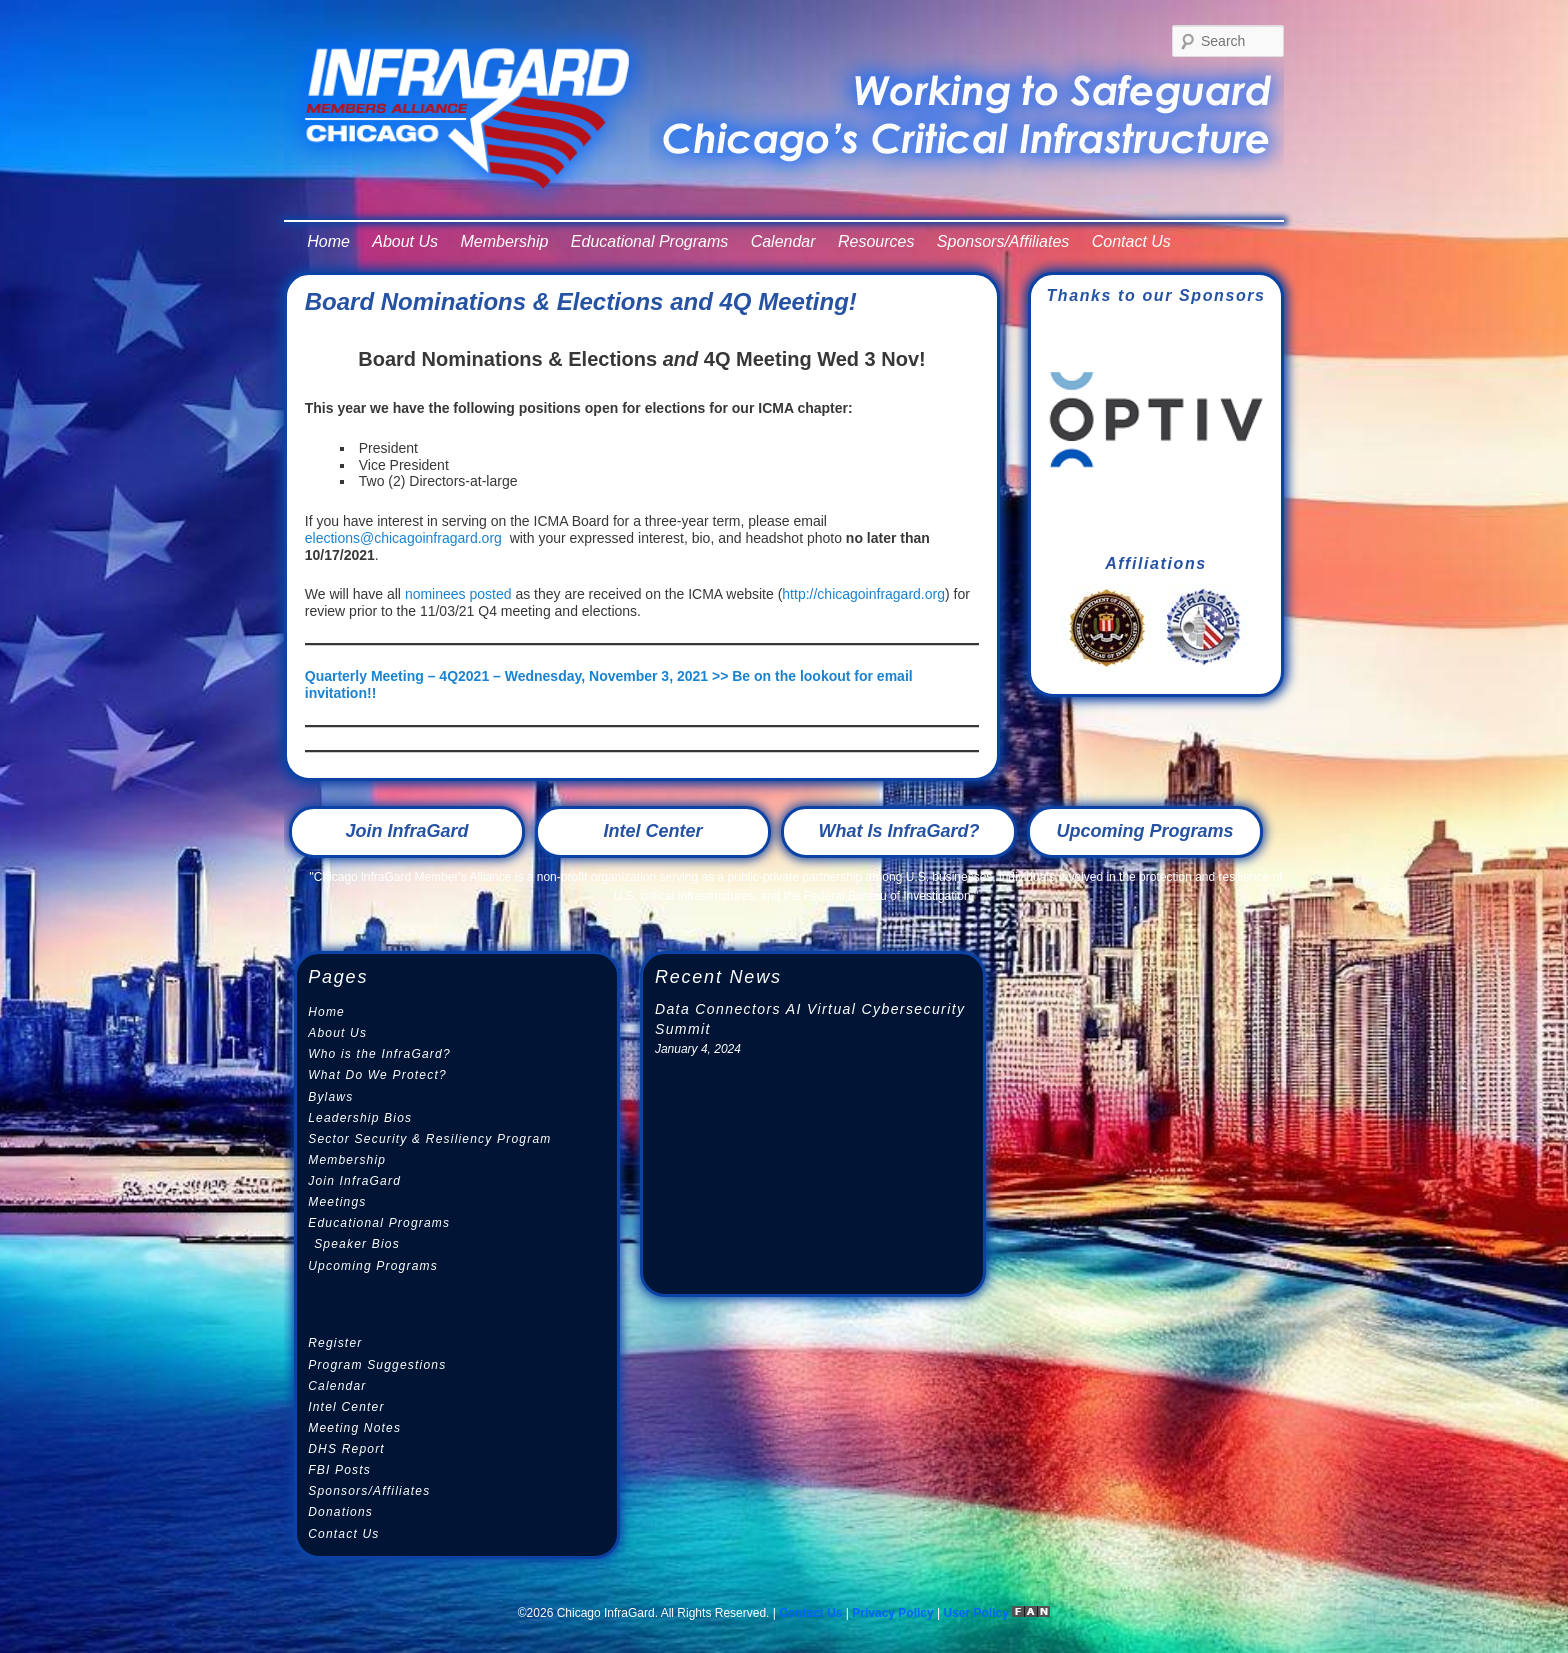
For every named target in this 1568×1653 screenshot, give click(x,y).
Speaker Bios (357, 1244)
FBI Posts (339, 1470)
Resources (876, 241)
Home (328, 241)
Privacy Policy (892, 1613)
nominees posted (458, 594)
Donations (340, 1512)
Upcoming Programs (1144, 831)
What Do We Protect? (377, 1075)
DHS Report (346, 1449)
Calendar (783, 241)
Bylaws (330, 1097)
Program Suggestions (377, 1365)
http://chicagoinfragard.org (863, 594)
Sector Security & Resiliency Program (429, 1139)
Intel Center (652, 831)
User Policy (978, 1613)
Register (335, 1343)
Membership (504, 241)
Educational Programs (649, 241)
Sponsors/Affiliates (1003, 241)
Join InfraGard (406, 831)
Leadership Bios (360, 1118)
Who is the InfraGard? (379, 1054)
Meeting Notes (354, 1428)
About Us (405, 241)
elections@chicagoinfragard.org (403, 538)
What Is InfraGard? (898, 831)
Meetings (337, 1202)
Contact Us (1131, 241)
